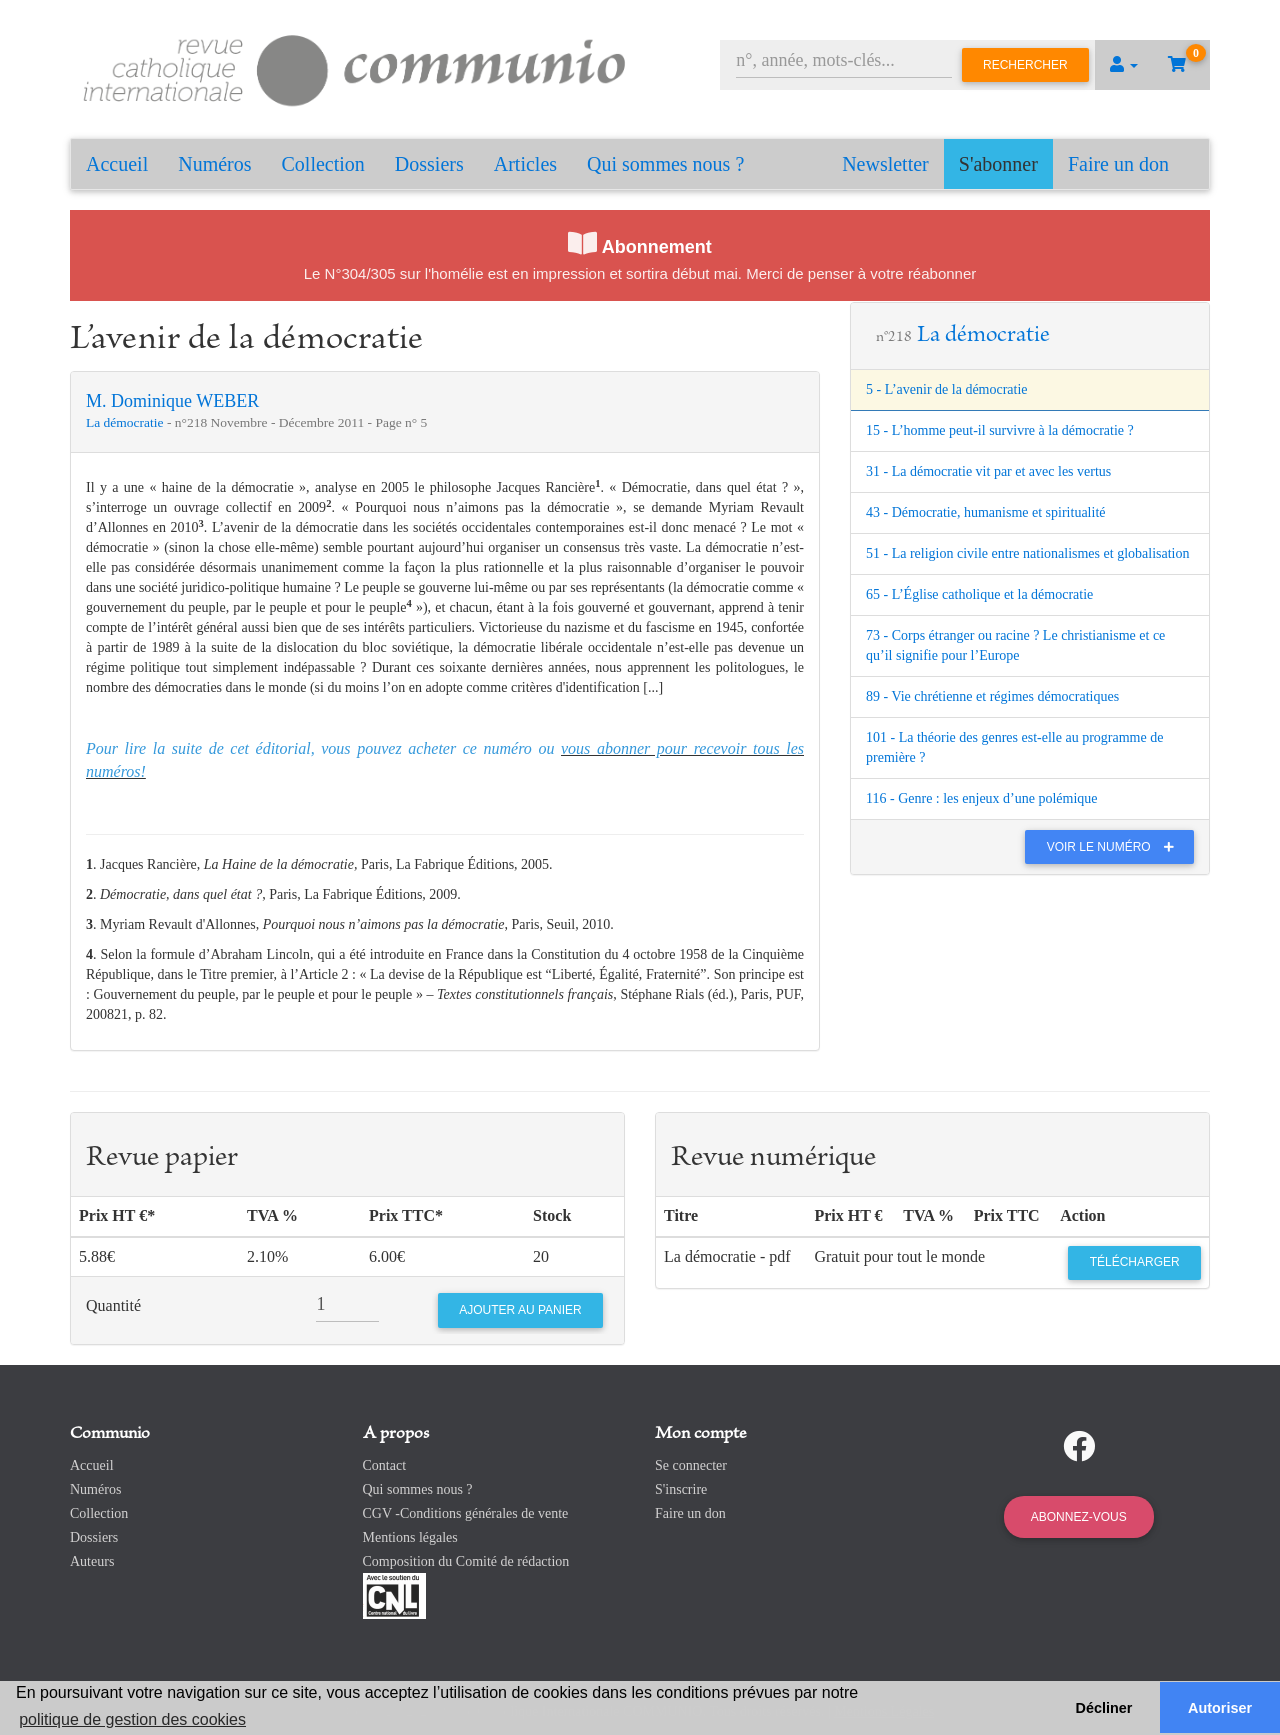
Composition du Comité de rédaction (466, 1561)
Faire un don (1118, 164)
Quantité (113, 1305)
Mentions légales (410, 1537)
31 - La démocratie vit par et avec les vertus (988, 471)
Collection (323, 164)
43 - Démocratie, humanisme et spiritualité (985, 512)
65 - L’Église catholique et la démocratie (979, 594)
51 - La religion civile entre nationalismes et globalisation (1027, 553)
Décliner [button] (1104, 1708)
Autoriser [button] (1220, 1708)
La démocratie (126, 422)
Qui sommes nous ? (665, 164)
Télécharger (1135, 1262)
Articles (525, 164)
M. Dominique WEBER (172, 401)
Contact (385, 1465)
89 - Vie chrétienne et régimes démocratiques (992, 696)
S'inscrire (681, 1489)
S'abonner (998, 164)
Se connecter (691, 1465)
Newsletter (885, 164)
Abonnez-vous (1079, 1517)
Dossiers (429, 164)
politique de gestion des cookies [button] (132, 1719)
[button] (1124, 65)
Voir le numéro (1115, 847)
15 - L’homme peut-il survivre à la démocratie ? (1000, 430)
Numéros (214, 164)
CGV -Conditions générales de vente (466, 1513)
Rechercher (1025, 65)
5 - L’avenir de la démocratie (947, 389)
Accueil (117, 164)
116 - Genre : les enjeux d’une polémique (982, 798)
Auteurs (92, 1561)
